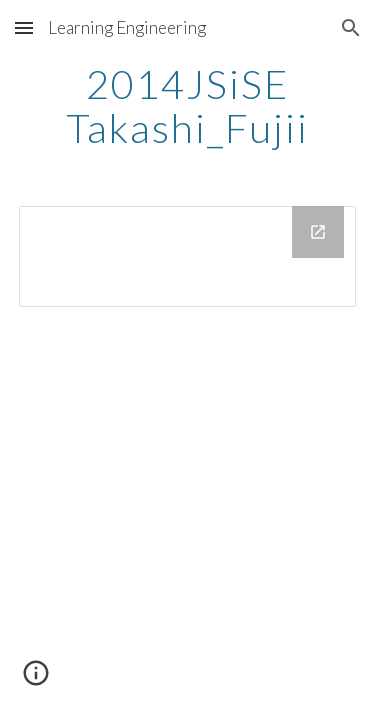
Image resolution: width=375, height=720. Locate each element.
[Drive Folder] (188, 256)
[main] (188, 106)
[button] (24, 27)
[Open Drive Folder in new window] (318, 232)
